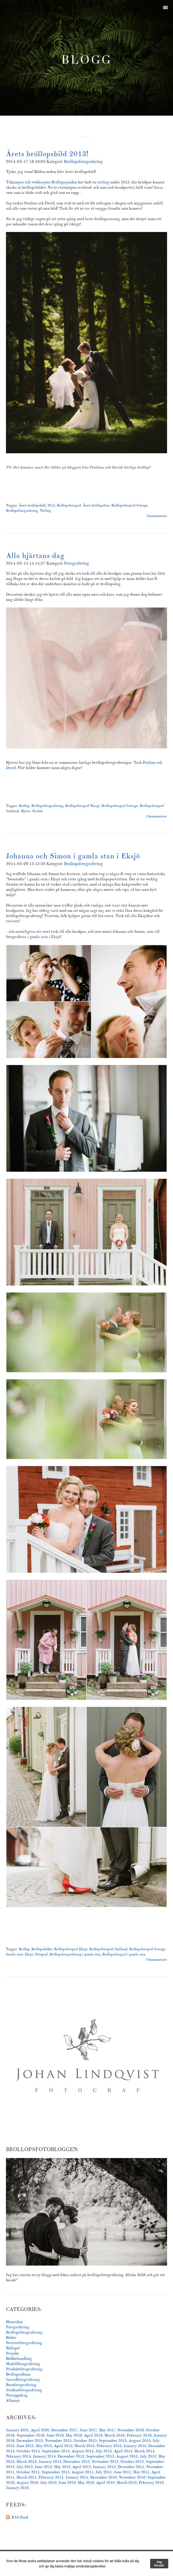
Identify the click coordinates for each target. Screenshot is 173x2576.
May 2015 (44, 2445)
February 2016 (139, 2435)
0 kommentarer (156, 816)
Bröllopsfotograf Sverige (129, 505)
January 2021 (17, 2430)
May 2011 (141, 2472)
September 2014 (56, 2451)
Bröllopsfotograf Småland (108, 1949)
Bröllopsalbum (18, 2374)
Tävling (45, 510)
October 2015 (85, 2440)
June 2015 (25, 2445)
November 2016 (130, 2430)
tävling (103, 182)
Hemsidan (14, 2321)
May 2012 (62, 2466)
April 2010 (105, 2482)
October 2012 (132, 2461)
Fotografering (76, 563)
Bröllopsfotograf (69, 505)
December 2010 (103, 2477)
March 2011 (26, 2477)
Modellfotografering (23, 2363)
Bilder (11, 2337)
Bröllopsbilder (41, 1949)
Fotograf (41, 1954)
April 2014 (123, 2451)
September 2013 (100, 2456)
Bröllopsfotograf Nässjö (82, 806)
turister (12, 921)
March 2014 (144, 2451)
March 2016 (114, 2435)
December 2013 (71, 2456)
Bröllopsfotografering (83, 161)
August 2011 (83, 2472)
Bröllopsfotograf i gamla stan (123, 1954)
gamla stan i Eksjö (45, 936)
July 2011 (103, 2472)
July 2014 (103, 2451)
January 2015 (135, 2445)
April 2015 (63, 2445)
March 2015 (84, 2445)
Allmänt (13, 2400)
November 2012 (105, 2461)
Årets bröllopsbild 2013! (47, 154)
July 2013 (148, 2456)
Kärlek (37, 811)
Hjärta (25, 811)
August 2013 (127, 2456)
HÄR (141, 2274)
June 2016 (55, 2435)
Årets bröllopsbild (32, 505)
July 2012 (24, 2466)
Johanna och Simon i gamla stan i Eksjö (73, 856)
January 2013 (50, 2461)
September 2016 (30, 2435)
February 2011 (51, 2477)
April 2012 (81, 2466)
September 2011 (56, 2472)
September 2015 (113, 2440)
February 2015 (109, 2445)
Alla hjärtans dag (35, 555)
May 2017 (107, 2430)
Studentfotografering (24, 2390)
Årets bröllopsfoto (96, 505)
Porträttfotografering (24, 2342)
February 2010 (151, 2482)
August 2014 (83, 2451)
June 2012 (43, 2466)
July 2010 (48, 2482)
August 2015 (140, 2440)
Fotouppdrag (17, 2395)
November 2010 (132, 2477)
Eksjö (29, 1954)
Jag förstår (159, 2563)
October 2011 (28, 2472)
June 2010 (67, 2482)
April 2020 (40, 2430)
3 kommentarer (156, 516)
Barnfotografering (21, 2384)
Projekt (12, 2353)
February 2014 (18, 2456)
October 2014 (28, 2451)
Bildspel (13, 2348)
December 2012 (76, 2461)
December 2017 (64, 2430)
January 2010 (17, 2487)
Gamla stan (14, 1954)
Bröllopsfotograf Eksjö (70, 1949)
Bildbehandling (19, 2358)
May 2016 (74, 2435)
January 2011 (76, 2477)
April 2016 (93, 2435)
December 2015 (29, 2440)
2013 (51, 505)
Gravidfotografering (23, 2379)
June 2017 (88, 2430)
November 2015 (58, 2440)
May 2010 (86, 2482)
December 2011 (131, 2466)
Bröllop (24, 806)
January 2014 (44, 2456)
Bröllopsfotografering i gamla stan (74, 1954)
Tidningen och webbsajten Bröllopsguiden (41, 182)
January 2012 (104, 2466)
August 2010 (27, 2482)
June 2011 (122, 2472)
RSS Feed (19, 2517)
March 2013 (26, 2461)
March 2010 (127, 2482)
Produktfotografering (24, 2369)
